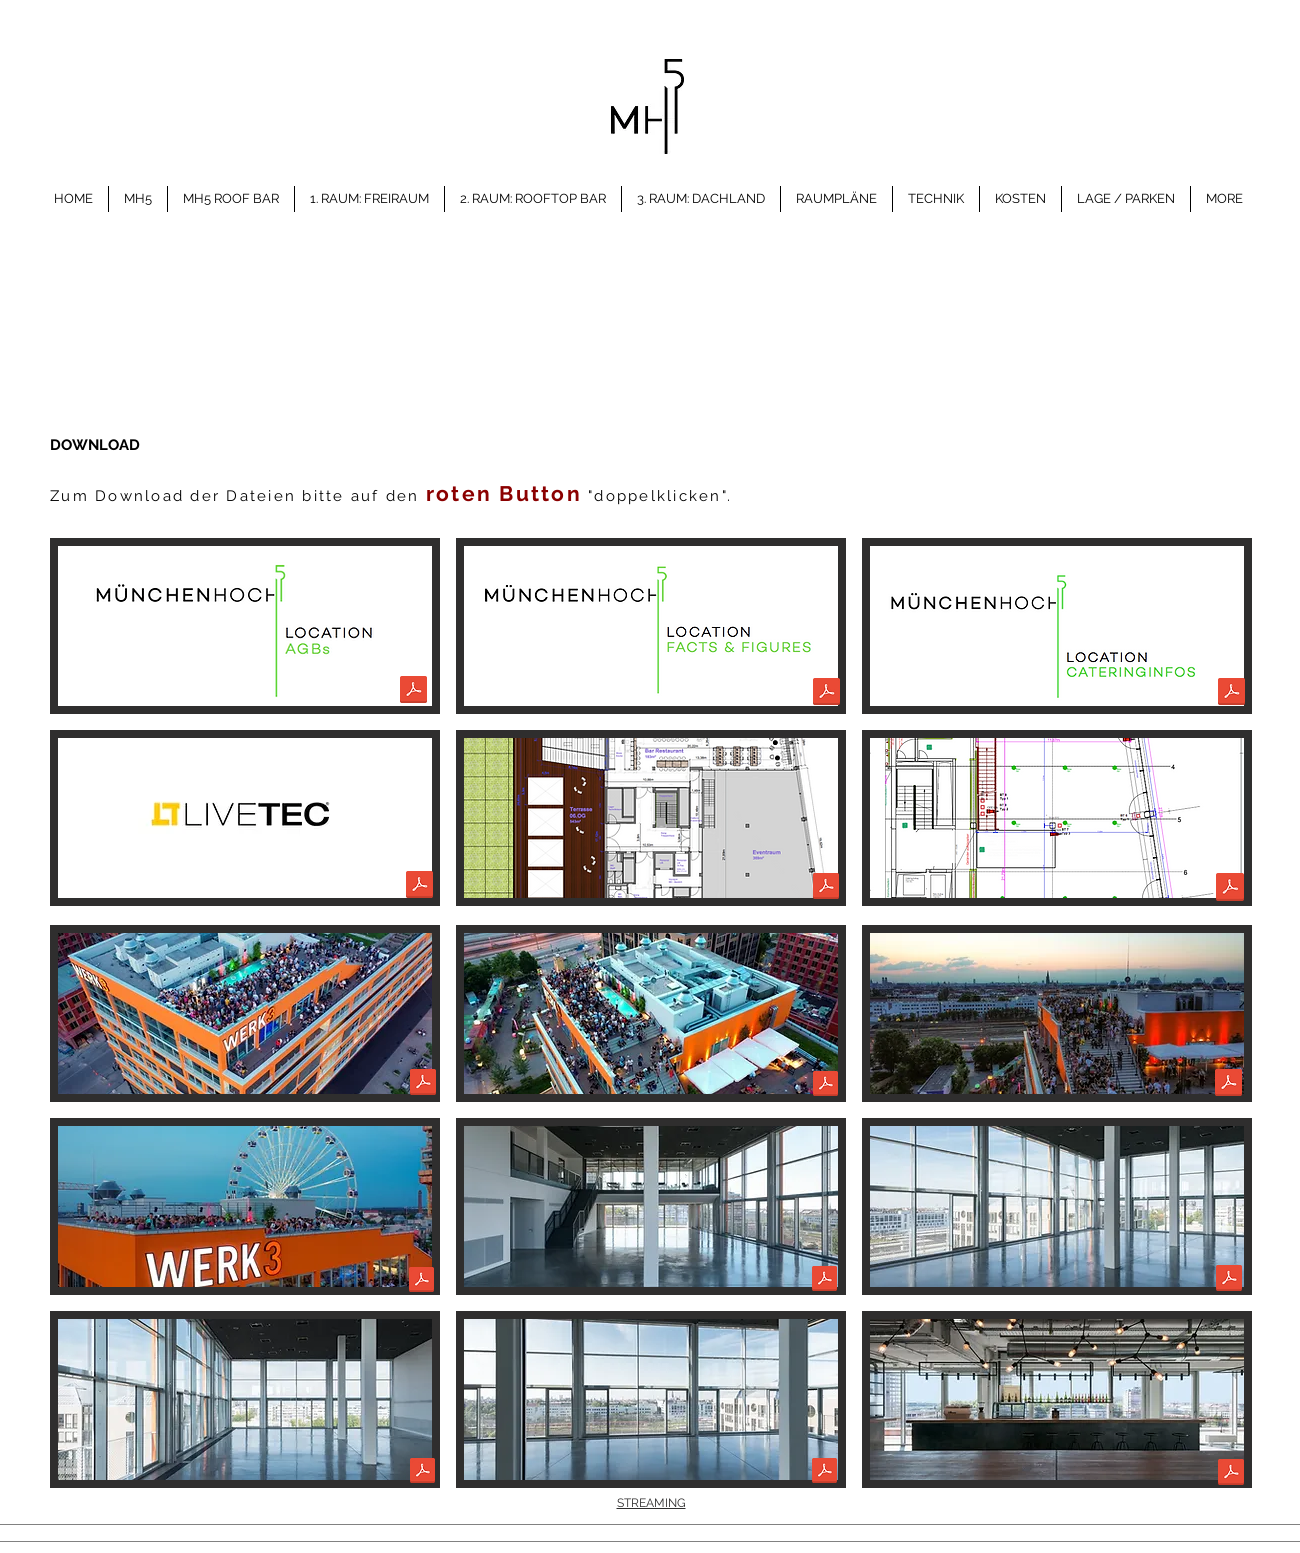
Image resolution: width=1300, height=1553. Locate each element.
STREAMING (651, 1503)
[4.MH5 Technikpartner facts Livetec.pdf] (419, 887)
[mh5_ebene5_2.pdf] (1229, 1280)
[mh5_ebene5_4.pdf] (824, 1473)
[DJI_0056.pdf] (423, 1085)
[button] (245, 1013)
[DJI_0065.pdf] (421, 1282)
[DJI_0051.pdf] (825, 1086)
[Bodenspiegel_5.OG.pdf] (1230, 889)
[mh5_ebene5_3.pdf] (422, 1473)
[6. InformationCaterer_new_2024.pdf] (1231, 694)
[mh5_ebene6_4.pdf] (1231, 1474)
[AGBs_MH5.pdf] (413, 692)
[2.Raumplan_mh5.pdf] (826, 889)
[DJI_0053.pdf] (1228, 1085)
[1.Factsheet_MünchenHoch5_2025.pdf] (826, 694)
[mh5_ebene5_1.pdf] (824, 1281)
